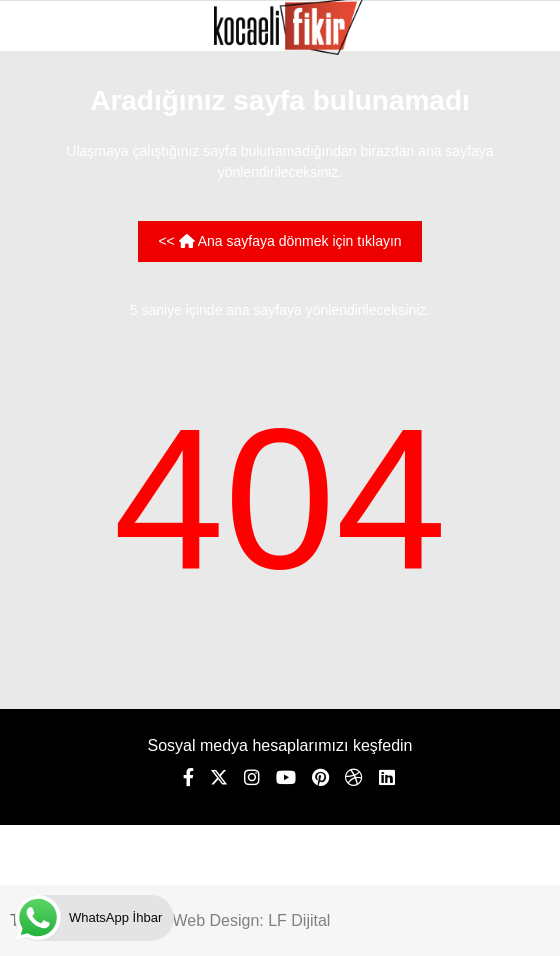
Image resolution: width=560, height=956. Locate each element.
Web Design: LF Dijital (251, 920)
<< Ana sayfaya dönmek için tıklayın (279, 241)
